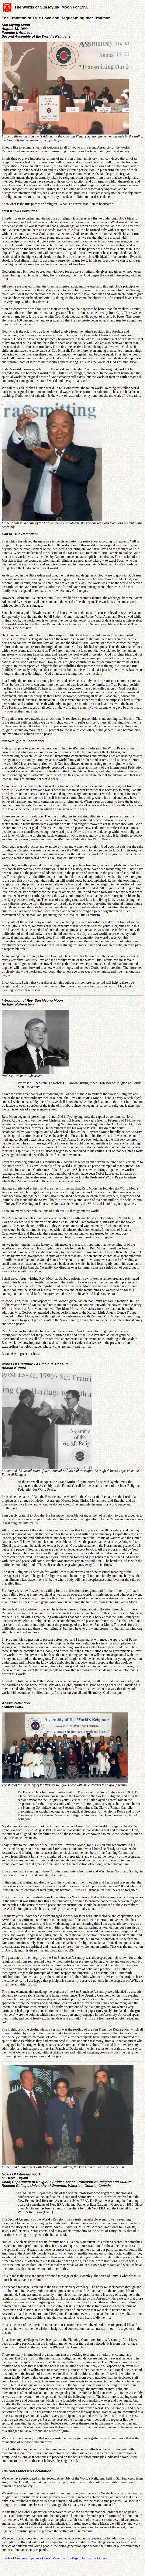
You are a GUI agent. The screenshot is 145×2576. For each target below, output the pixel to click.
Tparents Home (39, 2558)
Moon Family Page (65, 2558)
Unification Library (93, 2558)
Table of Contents (15, 2558)
